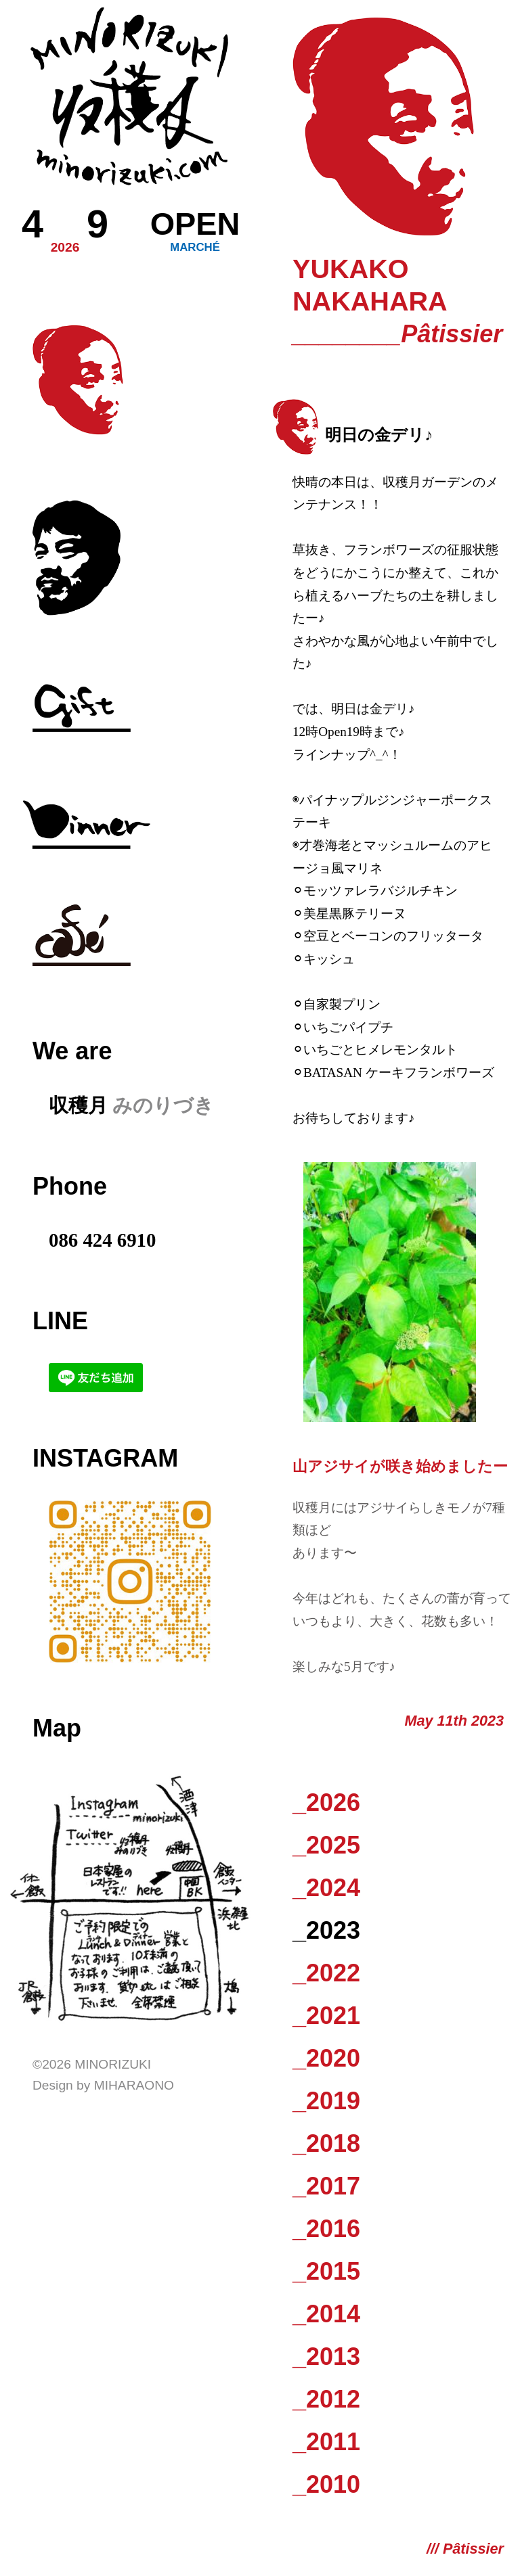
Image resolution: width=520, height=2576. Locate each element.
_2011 (326, 2442)
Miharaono (134, 2085)
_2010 (326, 2484)
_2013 (326, 2356)
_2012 (326, 2399)
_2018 (326, 2143)
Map (56, 1728)
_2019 (326, 2101)
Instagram (105, 1458)
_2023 (326, 1930)
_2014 (326, 2314)
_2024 (326, 1888)
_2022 (326, 1973)
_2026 (326, 1802)
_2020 (326, 2058)
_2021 (326, 2015)
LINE (60, 1321)
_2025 (326, 1845)
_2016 (326, 2228)
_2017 (326, 2186)
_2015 (326, 2271)
